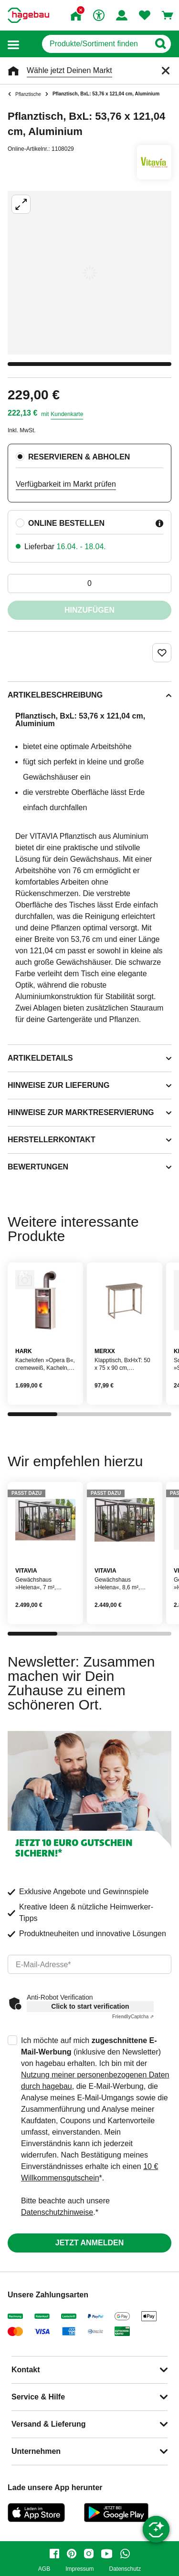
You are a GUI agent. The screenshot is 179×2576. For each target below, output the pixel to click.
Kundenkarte (67, 414)
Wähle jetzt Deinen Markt (69, 70)
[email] (89, 1964)
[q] (95, 44)
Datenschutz (125, 2569)
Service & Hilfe (38, 2397)
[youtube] (107, 2553)
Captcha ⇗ (133, 2016)
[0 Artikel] (89, 583)
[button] (13, 44)
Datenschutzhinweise (57, 2212)
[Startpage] (28, 15)
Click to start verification (90, 2006)
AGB (44, 2569)
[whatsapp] (125, 2553)
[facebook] (54, 2553)
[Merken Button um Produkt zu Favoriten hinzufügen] (161, 652)
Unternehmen (36, 2451)
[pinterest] (71, 2553)
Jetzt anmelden (89, 2243)
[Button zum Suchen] (160, 44)
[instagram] (89, 2553)
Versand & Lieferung (48, 2424)
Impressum (79, 2569)
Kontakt (25, 2370)
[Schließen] (165, 70)
